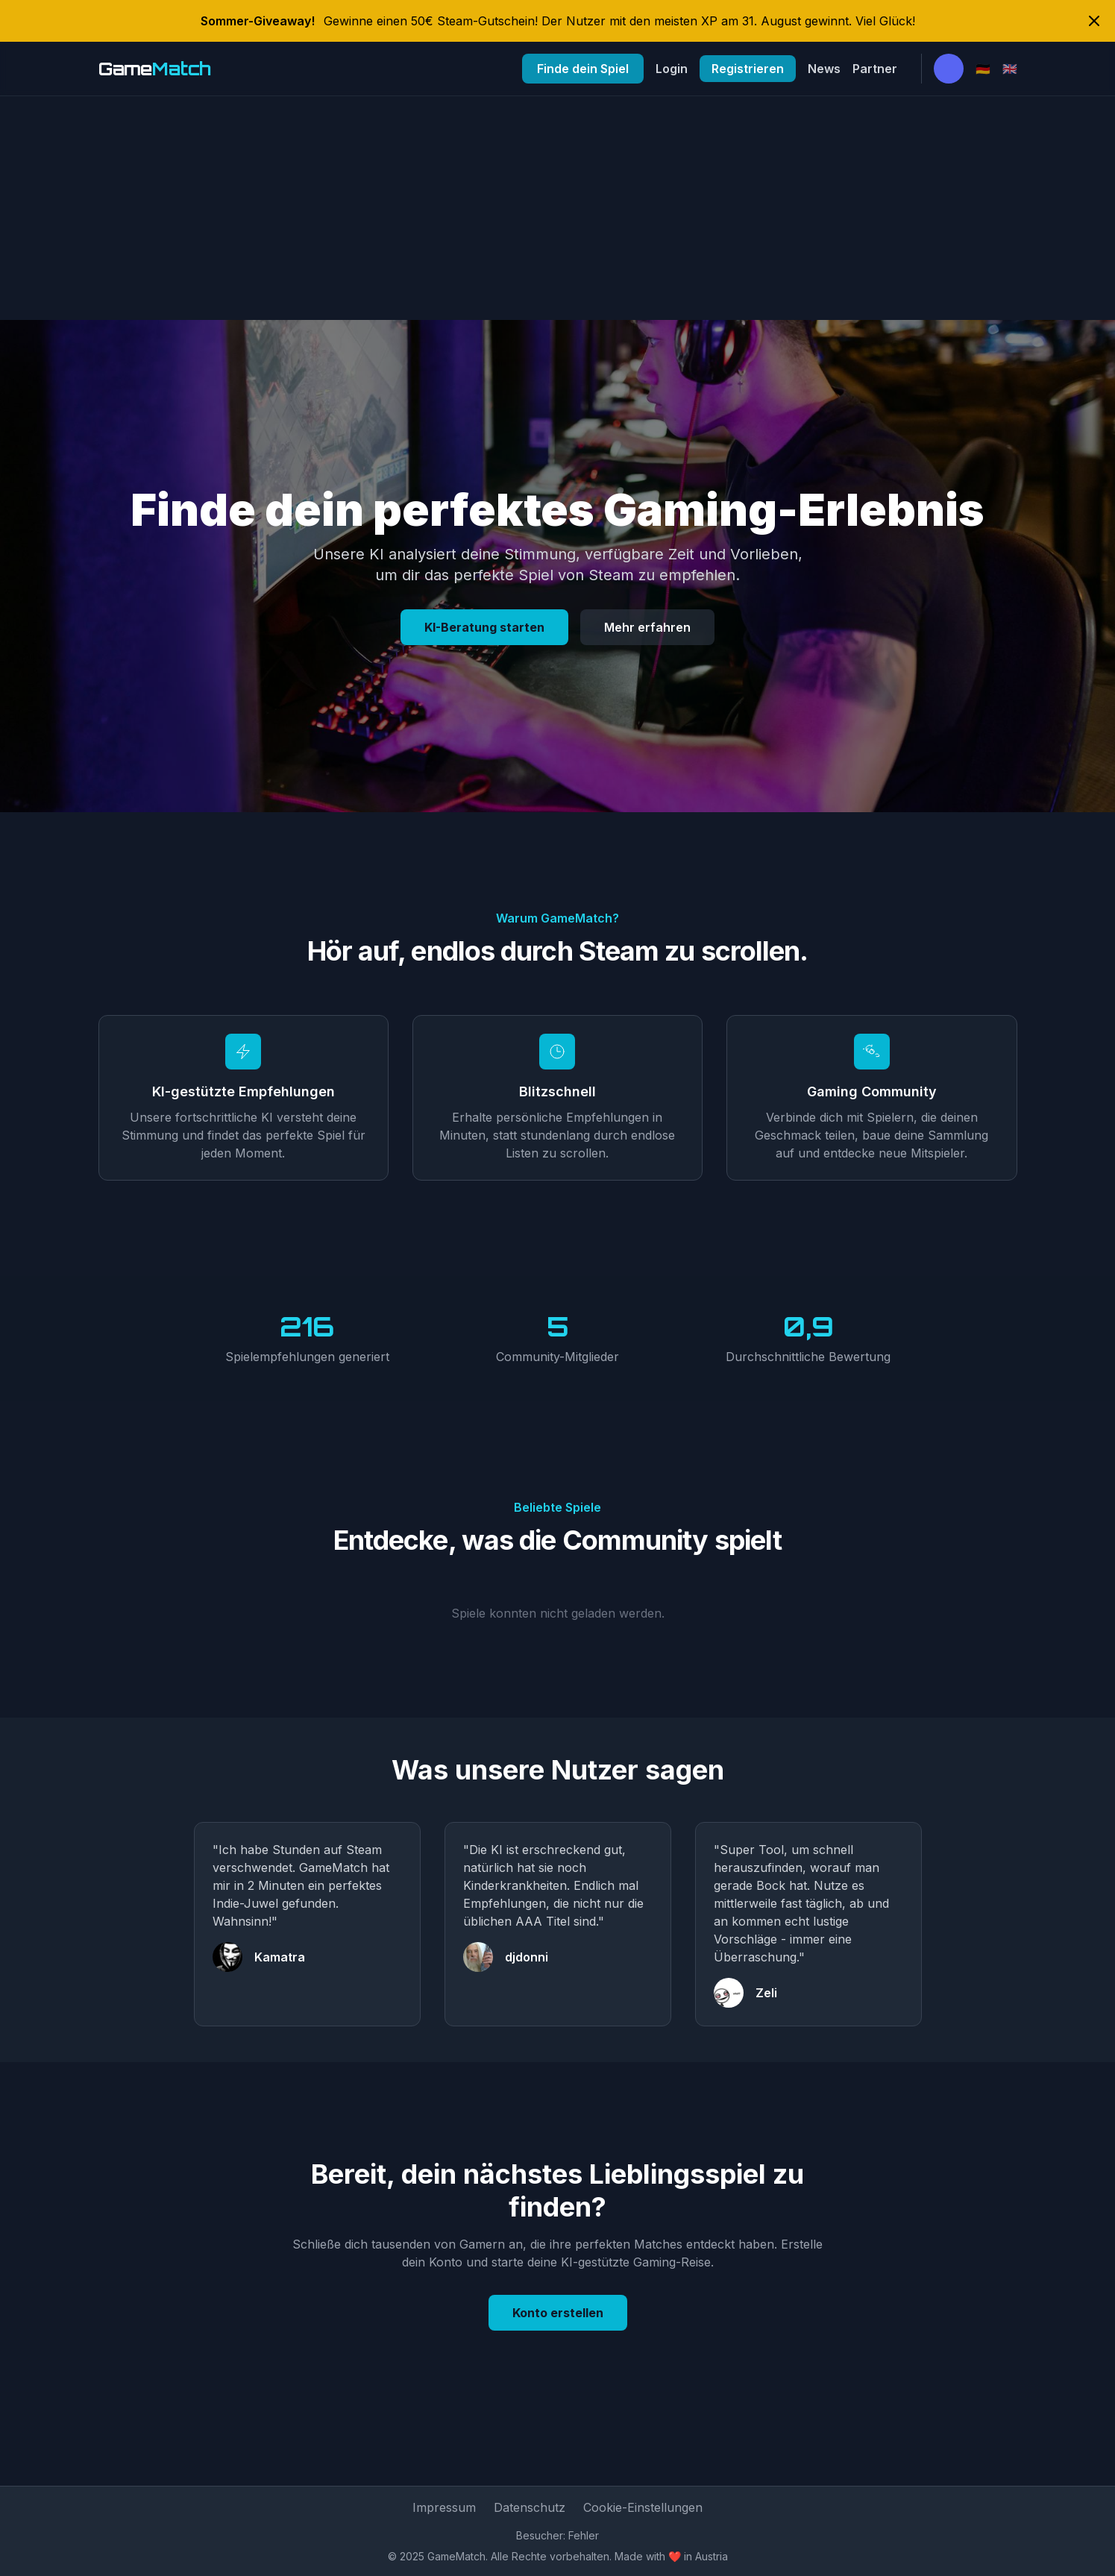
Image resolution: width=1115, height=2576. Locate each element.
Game (154, 68)
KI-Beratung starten (484, 627)
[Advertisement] (557, 208)
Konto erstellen (557, 2312)
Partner (874, 68)
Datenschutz (529, 2507)
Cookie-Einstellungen (643, 2507)
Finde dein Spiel (583, 68)
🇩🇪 (983, 68)
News (824, 68)
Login (672, 68)
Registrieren (748, 68)
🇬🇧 (1009, 68)
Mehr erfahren (647, 627)
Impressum (444, 2507)
